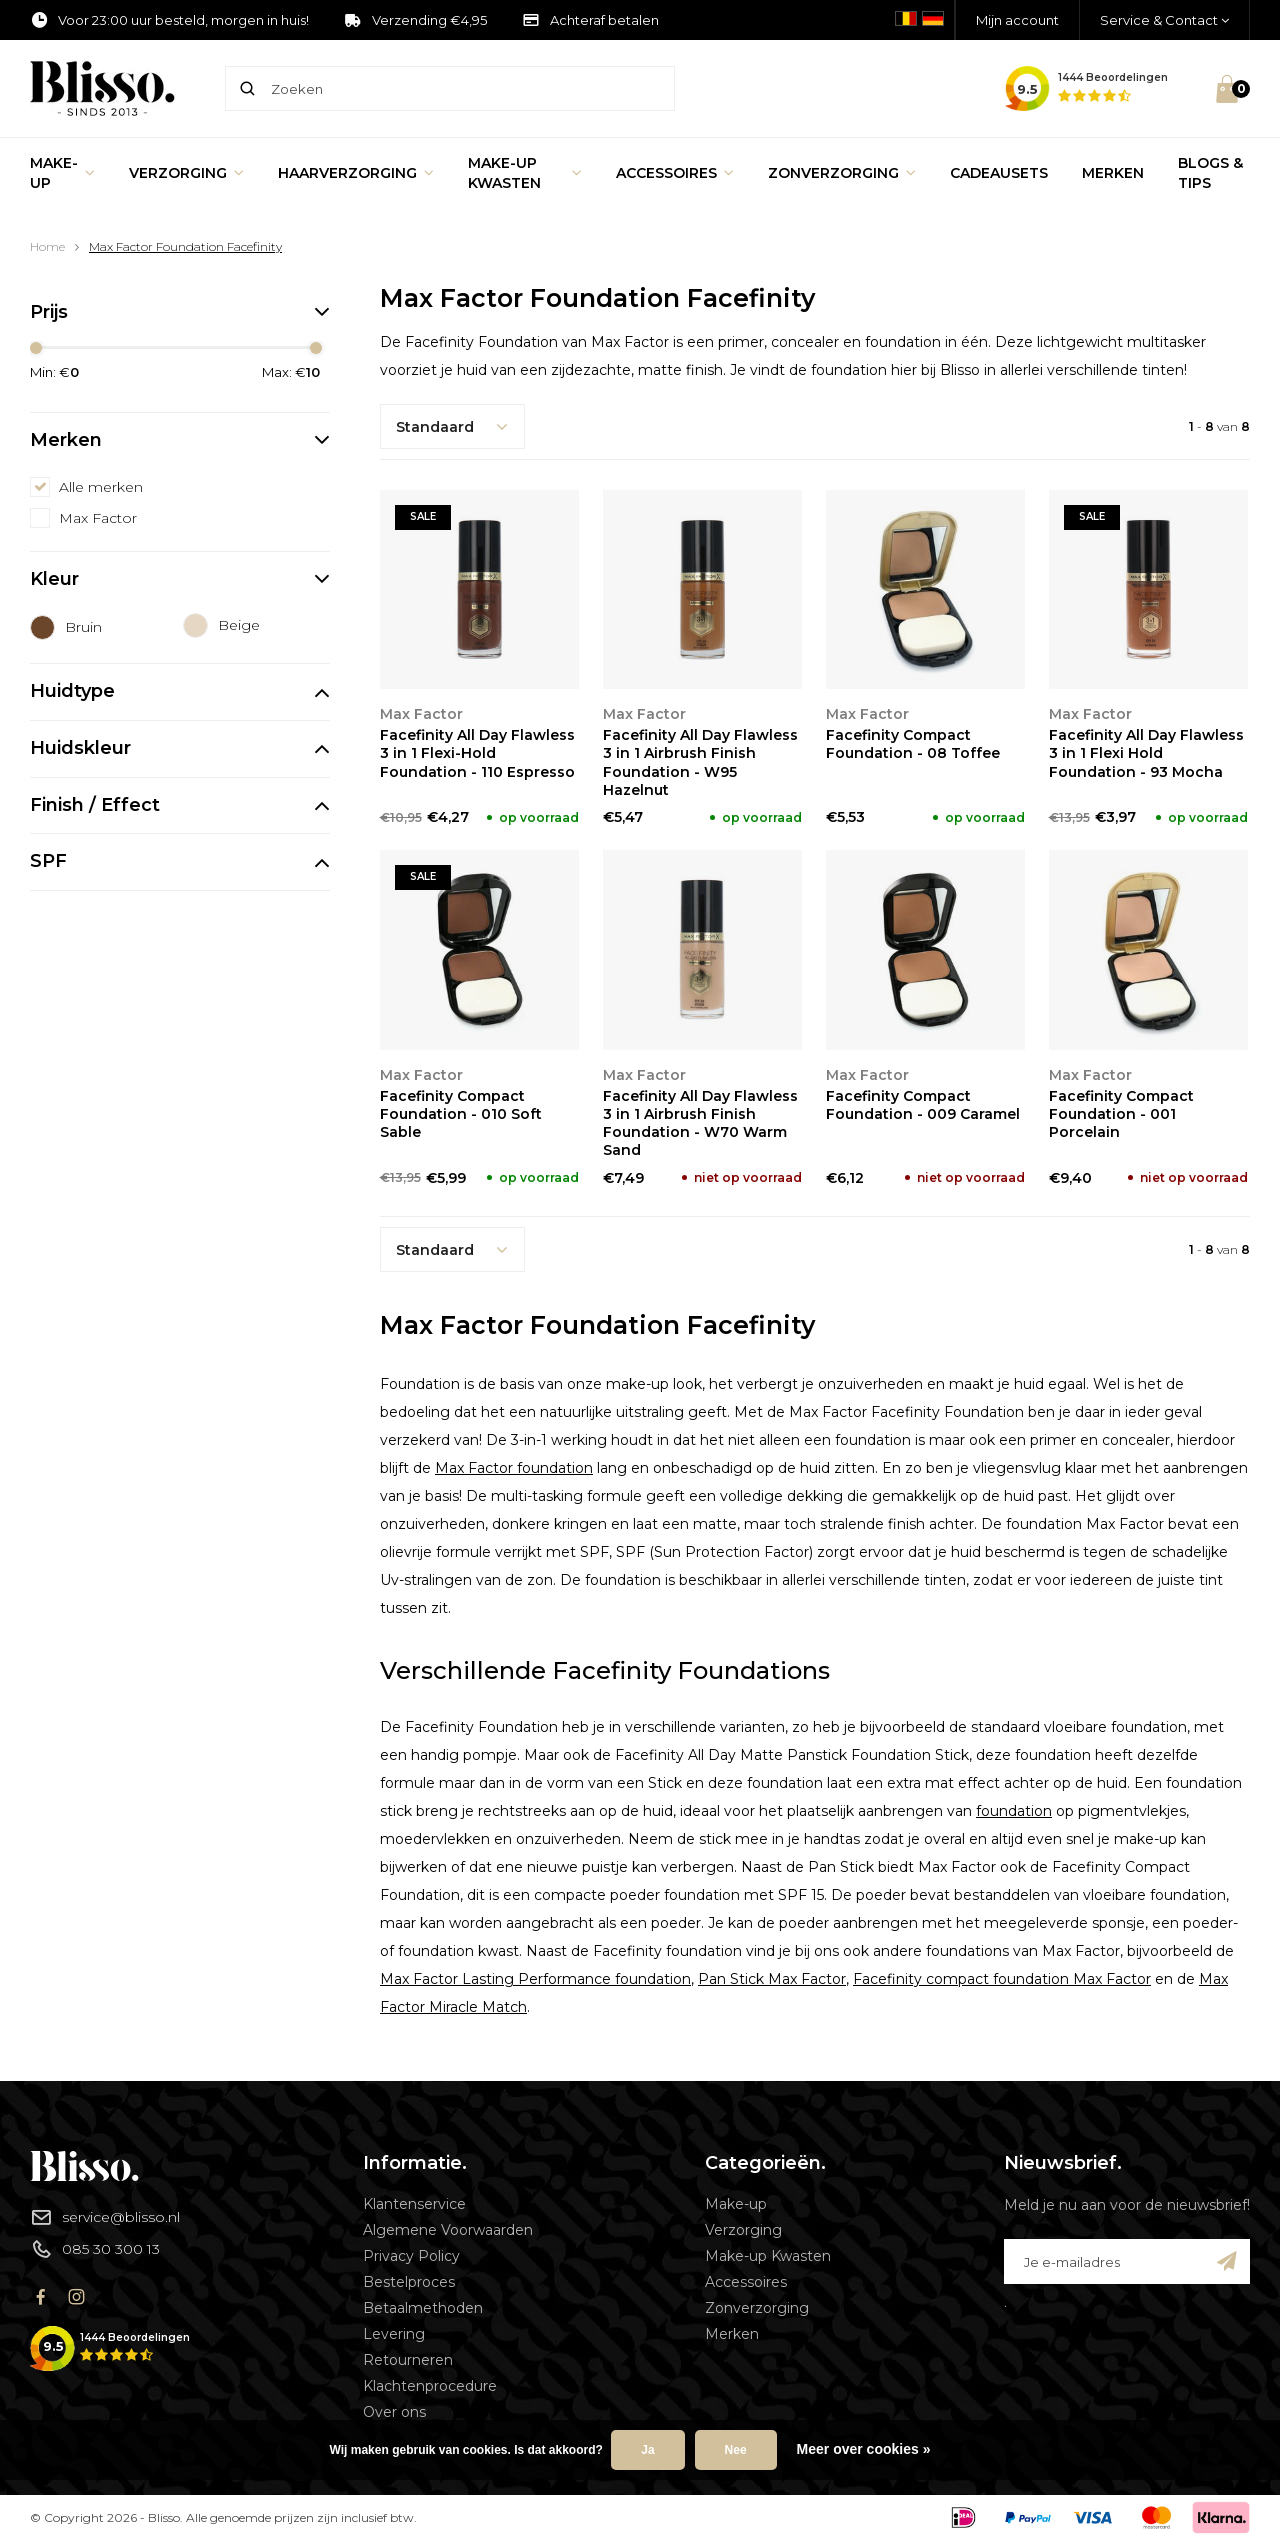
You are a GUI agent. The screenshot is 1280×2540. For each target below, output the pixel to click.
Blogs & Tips (1210, 173)
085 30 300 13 (95, 2249)
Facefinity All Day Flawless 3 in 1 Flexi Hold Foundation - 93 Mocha (1146, 753)
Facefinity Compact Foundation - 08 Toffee (913, 744)
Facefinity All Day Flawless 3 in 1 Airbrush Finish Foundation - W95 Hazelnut (700, 762)
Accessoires (675, 173)
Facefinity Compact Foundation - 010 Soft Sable (461, 1114)
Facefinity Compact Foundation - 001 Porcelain (1121, 1114)
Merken (1113, 173)
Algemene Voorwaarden (448, 2230)
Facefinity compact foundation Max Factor (1002, 1979)
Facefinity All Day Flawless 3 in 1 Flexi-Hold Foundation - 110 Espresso (477, 753)
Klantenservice (414, 2204)
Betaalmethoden (423, 2308)
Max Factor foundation (514, 1468)
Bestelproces (409, 2282)
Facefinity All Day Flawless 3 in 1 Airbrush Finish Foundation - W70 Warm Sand (700, 1123)
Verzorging (186, 173)
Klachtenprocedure (430, 2386)
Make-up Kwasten (525, 173)
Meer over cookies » (864, 2449)
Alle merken (101, 487)
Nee (736, 2450)
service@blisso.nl (105, 2217)
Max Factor (98, 518)
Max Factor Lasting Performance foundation (535, 1979)
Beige (239, 625)
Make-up (62, 173)
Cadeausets (999, 173)
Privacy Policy (411, 2256)
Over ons (394, 2412)
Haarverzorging (356, 173)
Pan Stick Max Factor (772, 1979)
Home (47, 246)
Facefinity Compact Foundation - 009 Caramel (923, 1105)
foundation (1014, 1811)
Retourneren (408, 2360)
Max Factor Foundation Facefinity (185, 246)
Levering (394, 2334)
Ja (647, 2450)
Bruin (83, 627)
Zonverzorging (842, 173)
